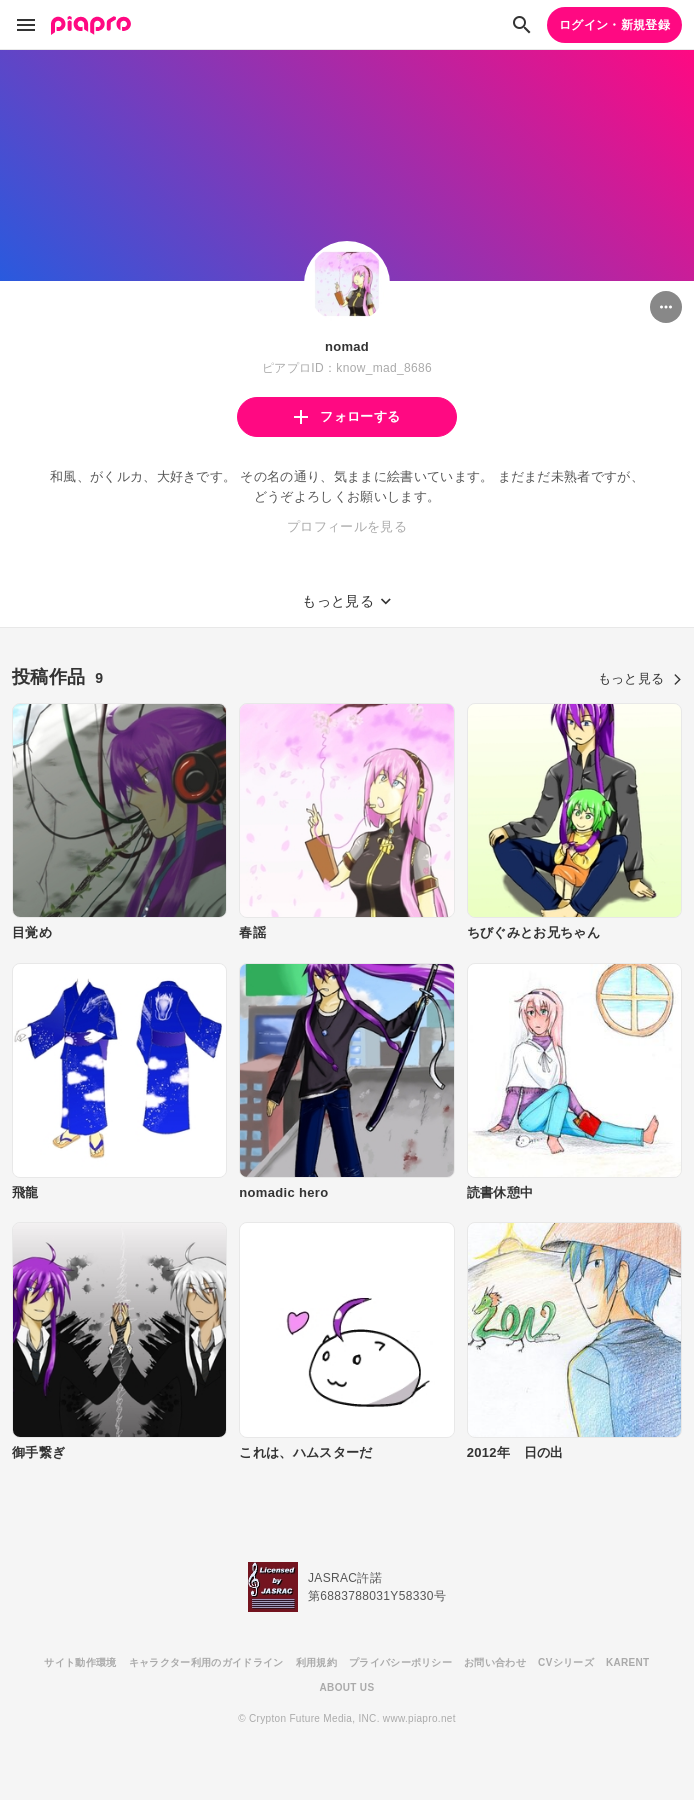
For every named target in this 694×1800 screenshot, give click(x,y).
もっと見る (640, 678)
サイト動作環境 (80, 1662)
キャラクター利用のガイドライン (206, 1662)
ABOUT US (347, 1687)
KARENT (628, 1662)
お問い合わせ (495, 1662)
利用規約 (316, 1662)
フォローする (347, 416)
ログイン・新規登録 (614, 25)
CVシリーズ (566, 1662)
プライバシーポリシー (400, 1662)
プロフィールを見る (347, 526)
